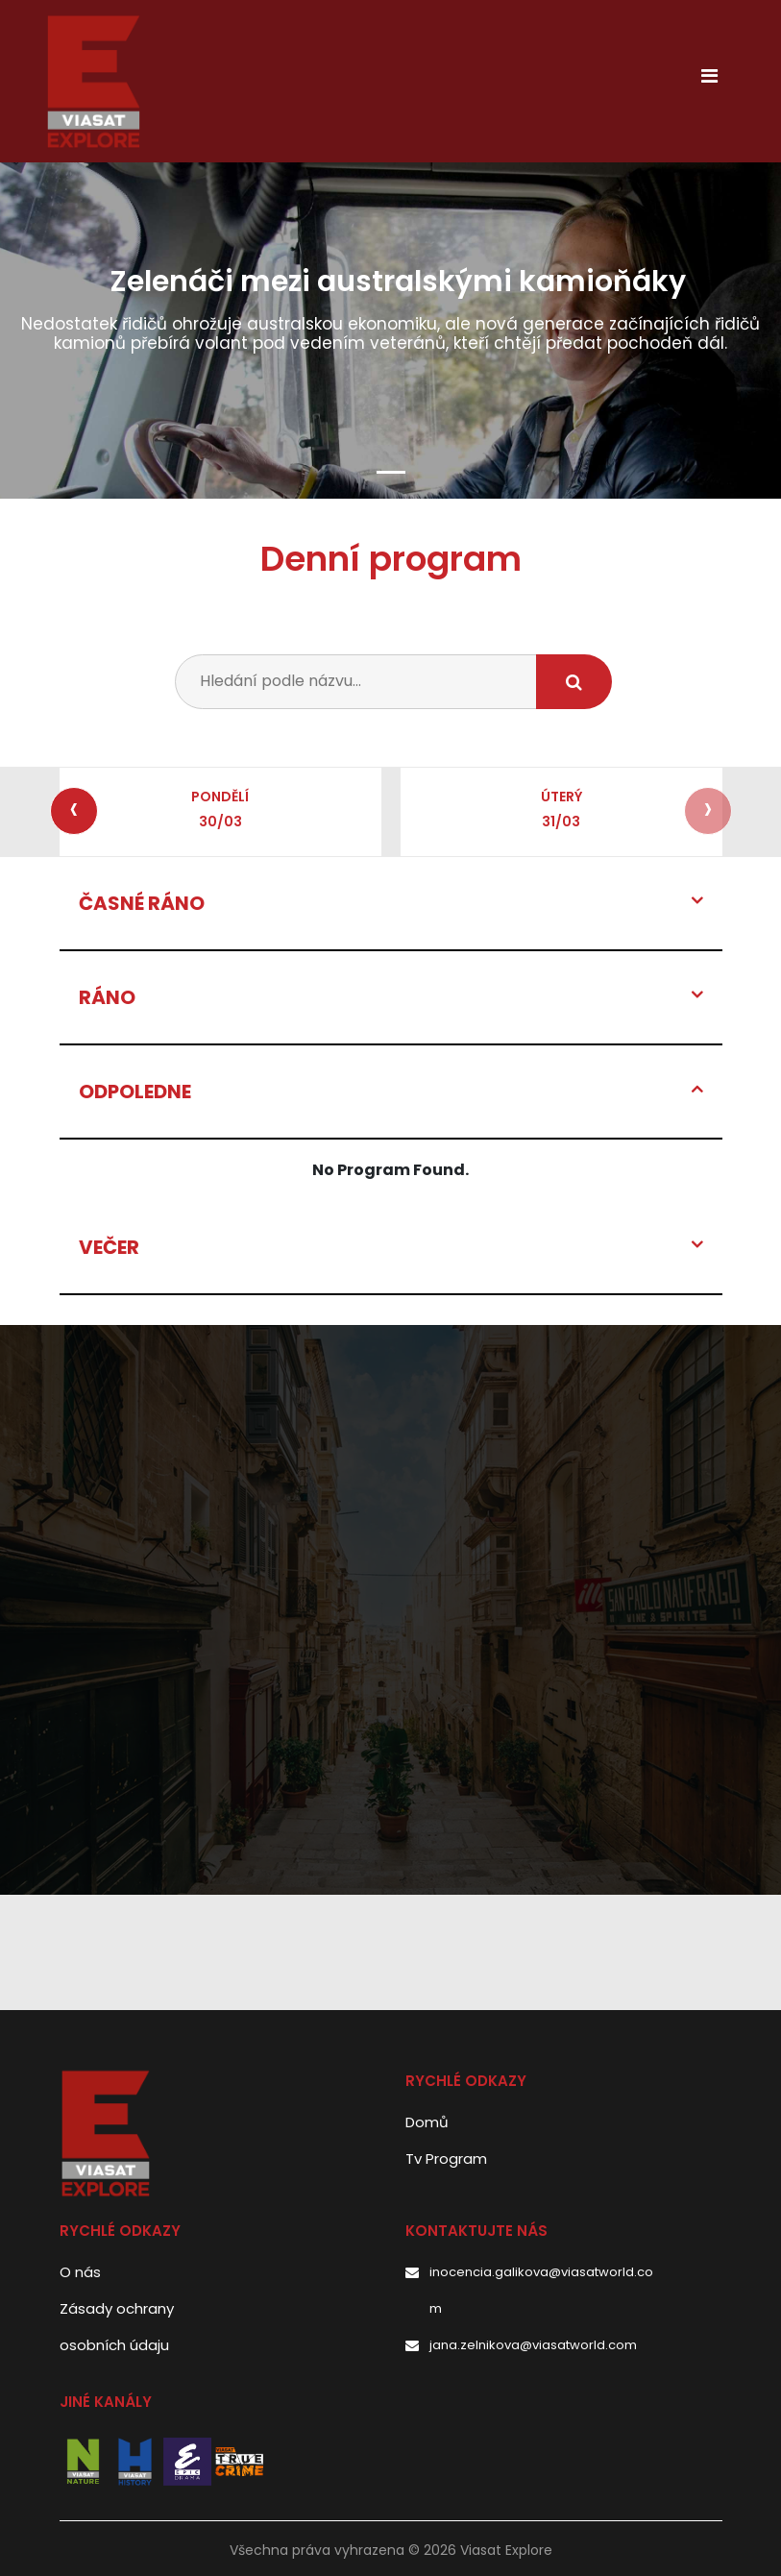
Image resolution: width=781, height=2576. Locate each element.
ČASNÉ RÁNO (142, 903)
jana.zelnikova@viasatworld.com (533, 2345)
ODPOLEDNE (135, 1091)
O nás (80, 2272)
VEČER (109, 1247)
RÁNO (107, 997)
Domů (427, 2122)
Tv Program (446, 2158)
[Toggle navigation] (710, 80)
